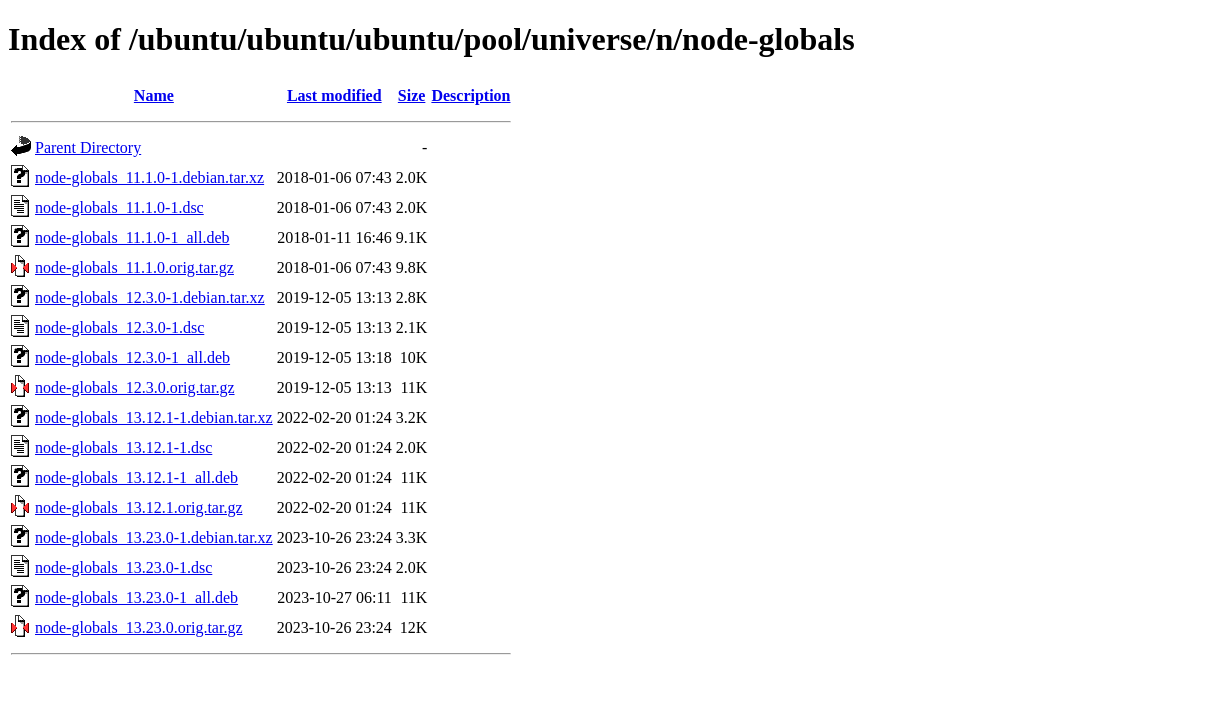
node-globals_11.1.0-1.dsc (119, 207)
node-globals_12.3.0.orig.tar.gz (135, 387)
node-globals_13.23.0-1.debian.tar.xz (154, 537)
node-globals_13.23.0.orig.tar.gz (139, 627)
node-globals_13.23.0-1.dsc (123, 567)
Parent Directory (88, 147)
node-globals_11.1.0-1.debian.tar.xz (149, 177)
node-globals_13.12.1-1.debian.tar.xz (154, 417)
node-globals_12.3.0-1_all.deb (132, 357)
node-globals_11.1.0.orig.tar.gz (134, 267)
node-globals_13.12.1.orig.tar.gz (139, 507)
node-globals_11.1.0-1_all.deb (132, 237)
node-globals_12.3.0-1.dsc (119, 327)
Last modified (334, 95)
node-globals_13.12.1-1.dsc (123, 447)
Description (470, 95)
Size (412, 95)
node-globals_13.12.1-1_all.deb (136, 477)
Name (154, 95)
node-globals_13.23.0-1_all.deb (136, 597)
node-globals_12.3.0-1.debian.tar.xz (150, 297)
